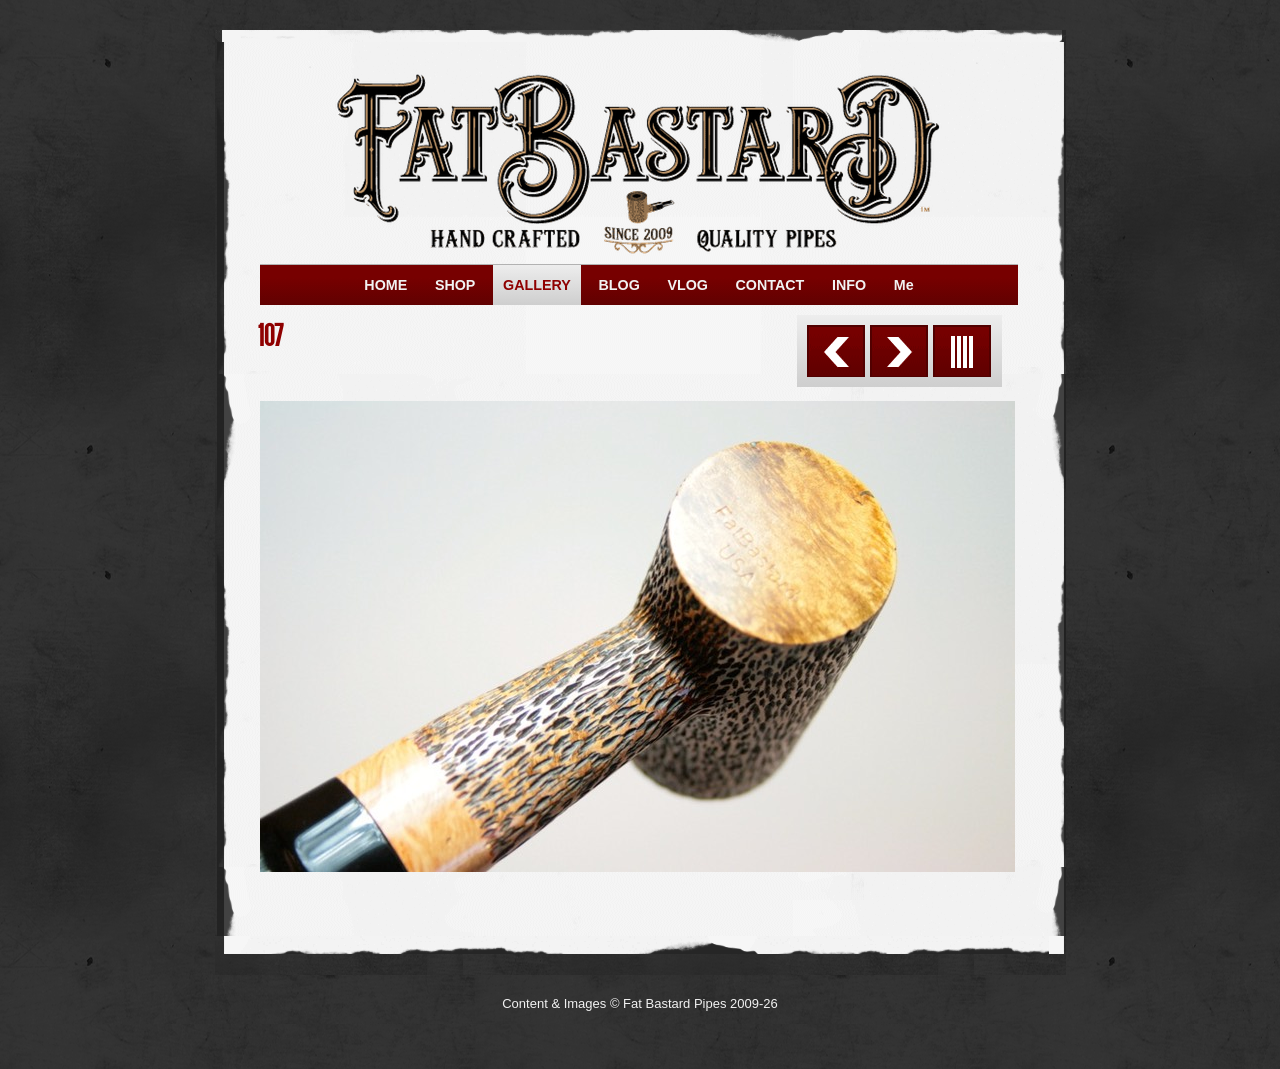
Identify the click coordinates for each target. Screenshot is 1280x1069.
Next (899, 351)
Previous (836, 351)
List (962, 351)
